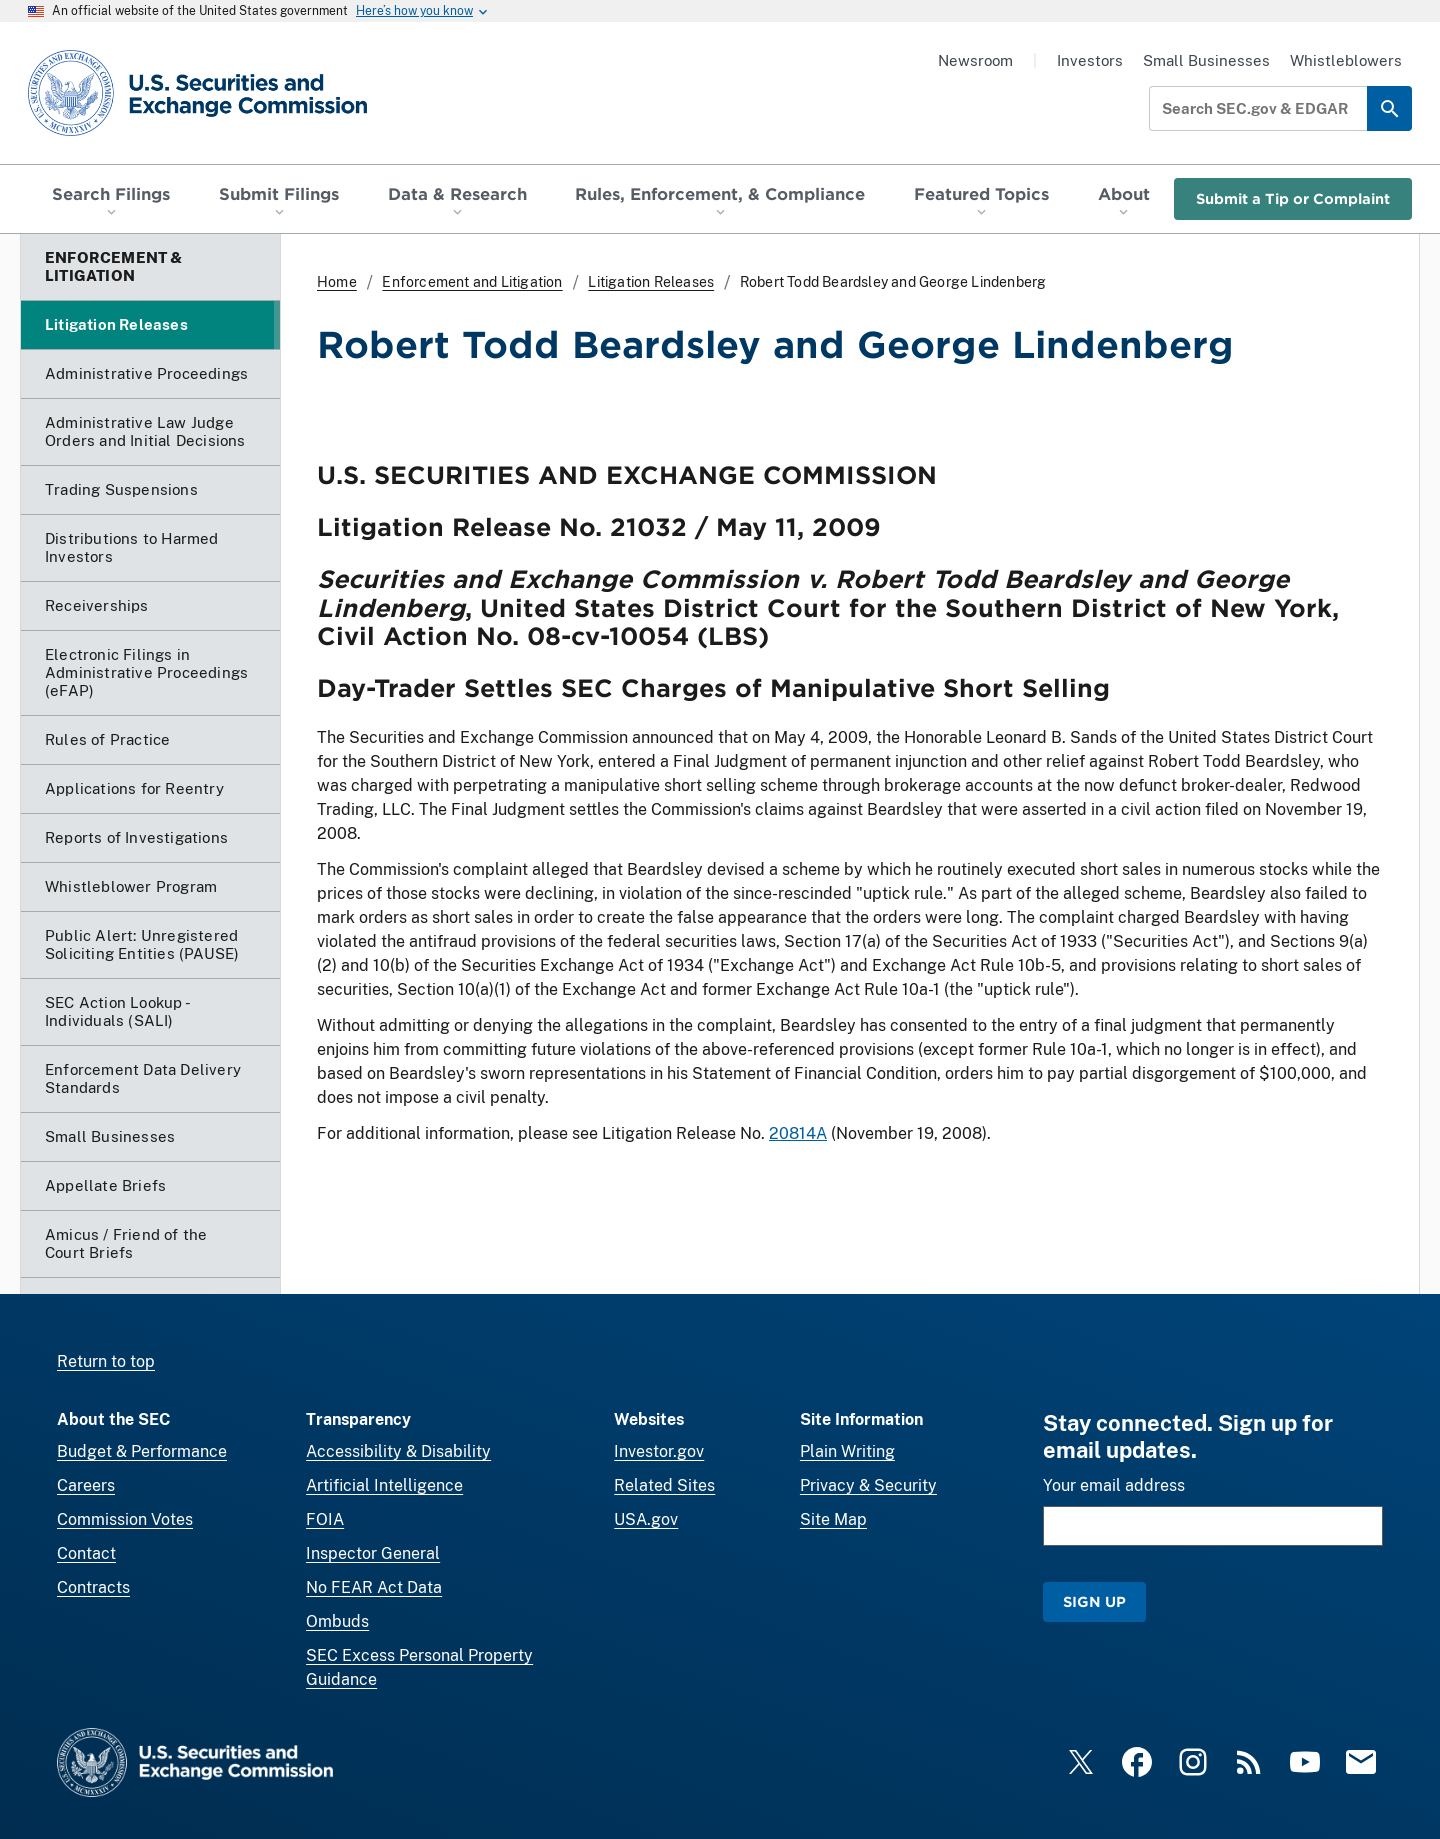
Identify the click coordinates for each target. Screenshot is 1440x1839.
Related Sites (664, 1485)
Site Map (833, 1519)
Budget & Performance (142, 1451)
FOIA (325, 1519)
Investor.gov (659, 1451)
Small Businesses (1206, 60)
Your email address (1114, 1485)
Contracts (93, 1587)
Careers (86, 1485)
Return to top (106, 1361)
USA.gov (646, 1519)
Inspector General (373, 1553)
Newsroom (975, 60)
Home (337, 282)
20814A (798, 1133)
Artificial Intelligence (384, 1485)
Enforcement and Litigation (472, 282)
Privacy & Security (868, 1485)
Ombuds (337, 1621)
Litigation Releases (651, 282)
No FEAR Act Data (374, 1587)
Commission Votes (125, 1519)
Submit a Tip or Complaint (1293, 198)
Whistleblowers (1346, 60)
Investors (1090, 60)
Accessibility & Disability (398, 1451)
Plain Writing (847, 1451)
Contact (86, 1553)
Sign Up (1094, 1601)
